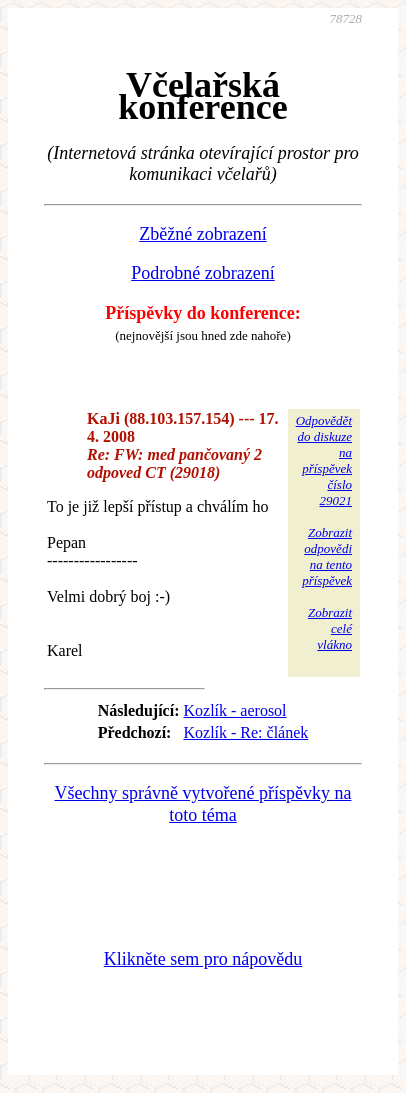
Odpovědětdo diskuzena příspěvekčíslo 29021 (324, 460)
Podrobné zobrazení (202, 273)
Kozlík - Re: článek (245, 732)
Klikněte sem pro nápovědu (203, 959)
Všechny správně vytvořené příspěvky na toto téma (203, 804)
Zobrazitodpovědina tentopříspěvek (327, 556)
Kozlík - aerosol (234, 710)
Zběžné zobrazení (202, 234)
